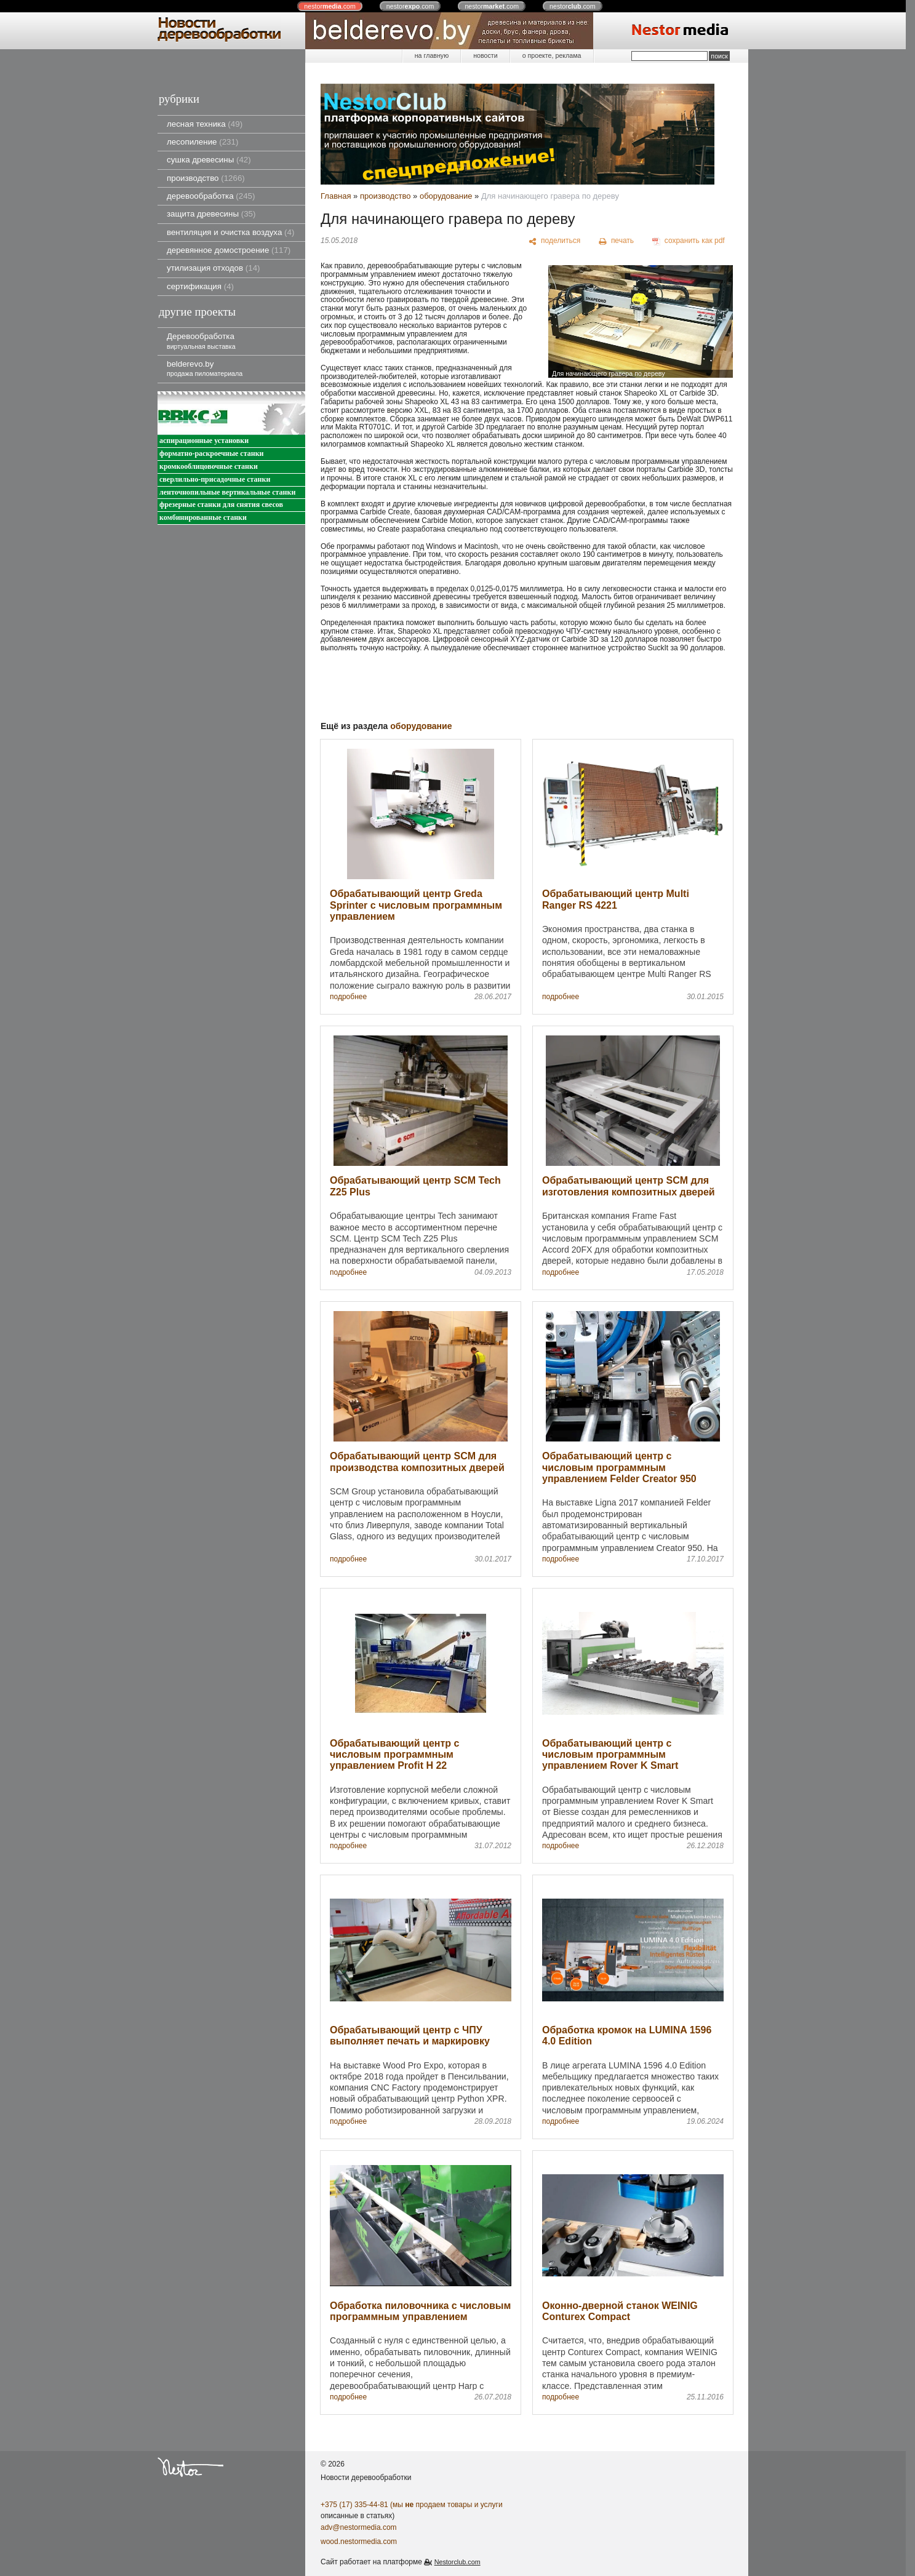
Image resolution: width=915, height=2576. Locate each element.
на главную (432, 55)
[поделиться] (555, 241)
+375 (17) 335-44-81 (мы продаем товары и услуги (412, 2504)
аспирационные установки (204, 441)
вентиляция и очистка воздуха (230, 232)
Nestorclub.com (457, 2562)
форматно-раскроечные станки (211, 454)
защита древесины (211, 213)
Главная (336, 196)
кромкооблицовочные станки (208, 467)
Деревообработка (201, 340)
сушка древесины (209, 159)
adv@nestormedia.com (359, 2527)
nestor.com (330, 6)
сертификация (200, 286)
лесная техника (204, 124)
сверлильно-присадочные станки (214, 480)
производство (206, 178)
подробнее (348, 997)
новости (485, 55)
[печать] (616, 241)
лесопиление (202, 141)
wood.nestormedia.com (359, 2541)
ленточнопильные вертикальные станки (227, 492)
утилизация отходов (213, 268)
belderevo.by (204, 368)
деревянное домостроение (228, 250)
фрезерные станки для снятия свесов (221, 505)
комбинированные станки (203, 518)
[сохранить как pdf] (688, 241)
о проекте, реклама (551, 55)
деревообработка (211, 196)
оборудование (446, 196)
